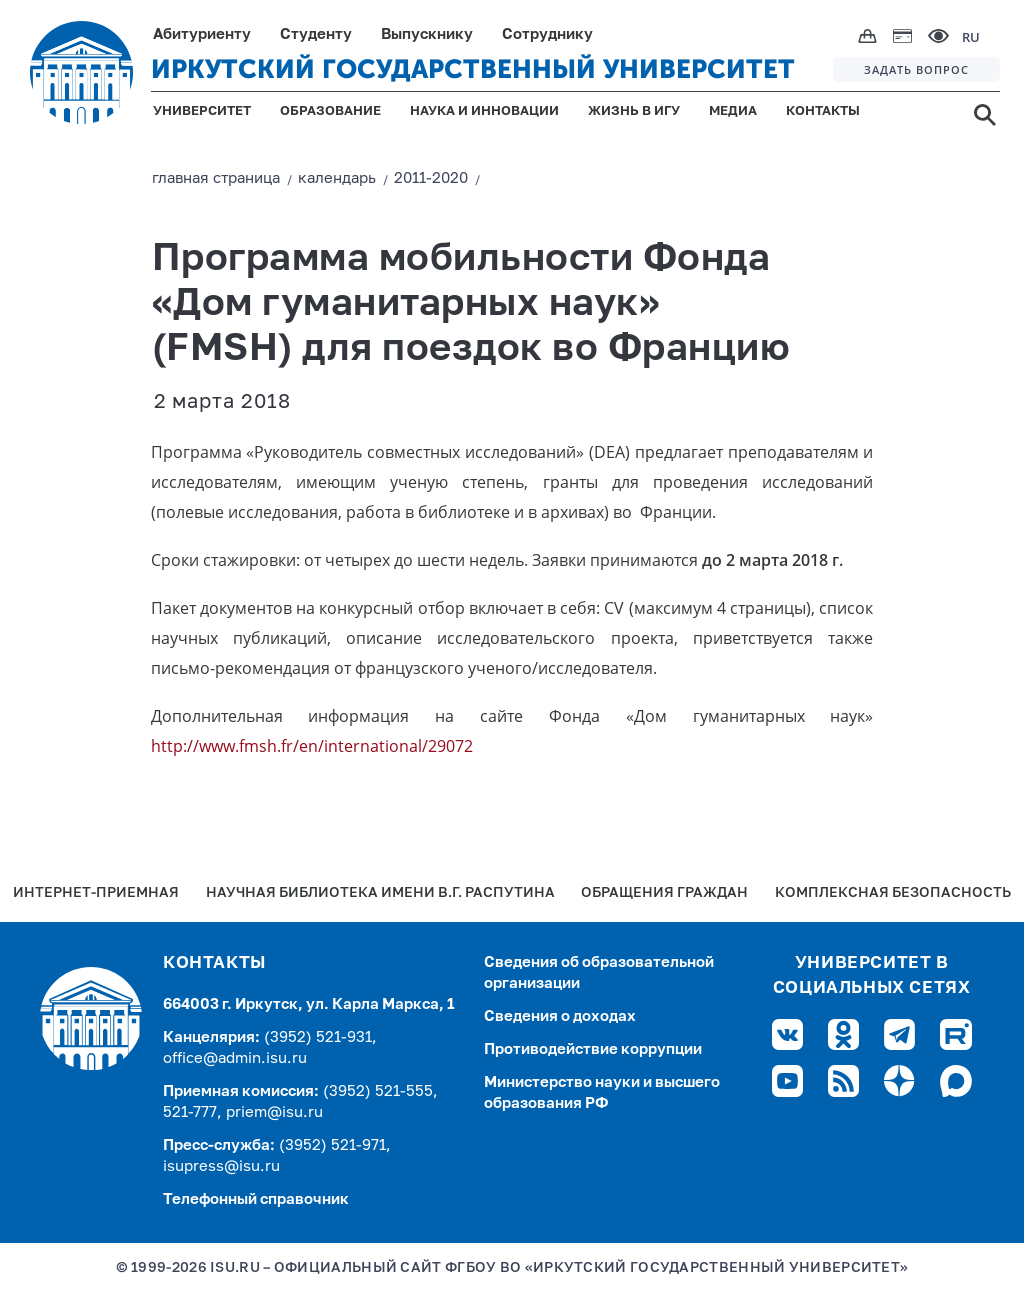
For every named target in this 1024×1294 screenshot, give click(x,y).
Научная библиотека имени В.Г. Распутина (380, 893)
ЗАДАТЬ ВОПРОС (916, 69)
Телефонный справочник (256, 1199)
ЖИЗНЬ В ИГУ (634, 111)
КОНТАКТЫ (823, 111)
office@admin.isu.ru (235, 1058)
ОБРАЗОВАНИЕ (330, 111)
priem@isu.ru (274, 1112)
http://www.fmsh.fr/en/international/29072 (312, 746)
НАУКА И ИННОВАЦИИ (484, 111)
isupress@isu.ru (221, 1166)
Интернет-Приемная (96, 893)
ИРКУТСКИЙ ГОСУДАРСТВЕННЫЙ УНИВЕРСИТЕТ (473, 69)
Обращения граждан (664, 893)
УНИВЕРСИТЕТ (202, 111)
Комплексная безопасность (893, 893)
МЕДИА (733, 111)
